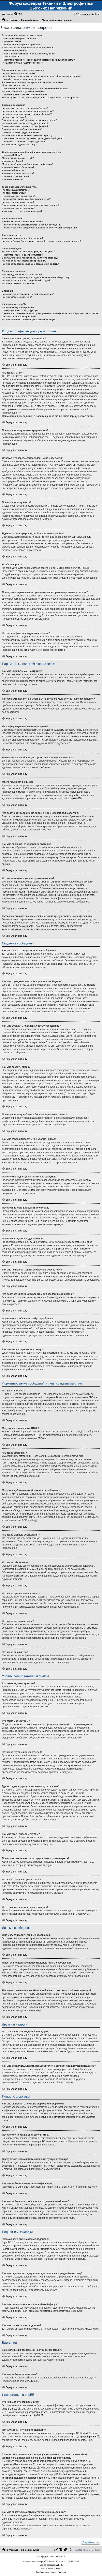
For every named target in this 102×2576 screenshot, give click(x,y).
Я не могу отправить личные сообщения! (22, 221)
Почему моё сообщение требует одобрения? (24, 141)
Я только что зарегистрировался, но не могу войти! (27, 47)
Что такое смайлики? (12, 161)
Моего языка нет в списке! (15, 85)
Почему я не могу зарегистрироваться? (22, 44)
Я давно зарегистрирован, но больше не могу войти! (28, 53)
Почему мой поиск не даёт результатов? (22, 255)
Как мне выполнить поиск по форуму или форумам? (28, 251)
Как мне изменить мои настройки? (19, 73)
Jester (58, 2568)
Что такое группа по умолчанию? (18, 208)
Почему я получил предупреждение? (20, 132)
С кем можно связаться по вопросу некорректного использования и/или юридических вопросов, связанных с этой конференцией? (50, 315)
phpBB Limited (9, 2408)
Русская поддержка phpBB (51, 2565)
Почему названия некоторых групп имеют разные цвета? (30, 205)
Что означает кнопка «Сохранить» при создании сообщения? (33, 138)
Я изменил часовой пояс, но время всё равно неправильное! (32, 82)
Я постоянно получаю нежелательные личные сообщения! (31, 224)
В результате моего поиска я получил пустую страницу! (30, 258)
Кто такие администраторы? (16, 190)
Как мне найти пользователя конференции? (24, 261)
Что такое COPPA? (11, 41)
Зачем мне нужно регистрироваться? (20, 38)
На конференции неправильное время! (21, 79)
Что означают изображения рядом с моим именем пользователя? (35, 88)
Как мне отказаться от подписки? (18, 283)
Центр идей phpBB (86, 2436)
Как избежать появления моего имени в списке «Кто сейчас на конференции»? (42, 76)
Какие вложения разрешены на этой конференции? (28, 294)
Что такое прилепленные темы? (18, 173)
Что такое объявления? (14, 170)
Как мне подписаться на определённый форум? (26, 280)
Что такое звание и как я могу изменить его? (24, 94)
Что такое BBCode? (12, 155)
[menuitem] (18, 14)
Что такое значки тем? (13, 179)
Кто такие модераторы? (14, 193)
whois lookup (29, 2467)
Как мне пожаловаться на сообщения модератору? (27, 135)
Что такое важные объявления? (18, 167)
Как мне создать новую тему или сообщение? (25, 108)
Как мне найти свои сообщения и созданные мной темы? (31, 264)
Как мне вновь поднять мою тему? (19, 144)
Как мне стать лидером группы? (18, 202)
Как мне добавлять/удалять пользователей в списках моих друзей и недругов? (41, 241)
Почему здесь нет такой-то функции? (20, 310)
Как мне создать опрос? (14, 117)
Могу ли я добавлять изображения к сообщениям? (27, 164)
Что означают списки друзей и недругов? (22, 238)
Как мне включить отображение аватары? (23, 91)
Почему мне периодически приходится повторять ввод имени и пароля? (38, 60)
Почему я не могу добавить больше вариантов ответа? (29, 120)
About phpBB (33, 2415)
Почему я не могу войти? (14, 50)
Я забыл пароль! (10, 56)
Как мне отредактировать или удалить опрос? (25, 123)
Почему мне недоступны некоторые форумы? (25, 126)
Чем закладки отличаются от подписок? (22, 274)
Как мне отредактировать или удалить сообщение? (28, 111)
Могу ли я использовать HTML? (18, 158)
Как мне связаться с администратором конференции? (29, 319)
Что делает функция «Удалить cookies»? (22, 63)
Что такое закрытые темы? (15, 176)
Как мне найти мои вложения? (17, 297)
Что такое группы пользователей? (19, 196)
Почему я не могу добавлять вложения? (22, 129)
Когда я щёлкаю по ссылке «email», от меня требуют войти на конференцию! (41, 97)
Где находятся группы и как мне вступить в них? (26, 199)
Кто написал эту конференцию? (18, 307)
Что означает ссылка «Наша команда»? (22, 211)
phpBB (73, 798)
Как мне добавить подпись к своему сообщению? (27, 114)
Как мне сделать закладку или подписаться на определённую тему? (36, 277)
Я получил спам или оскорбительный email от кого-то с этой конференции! (39, 227)
